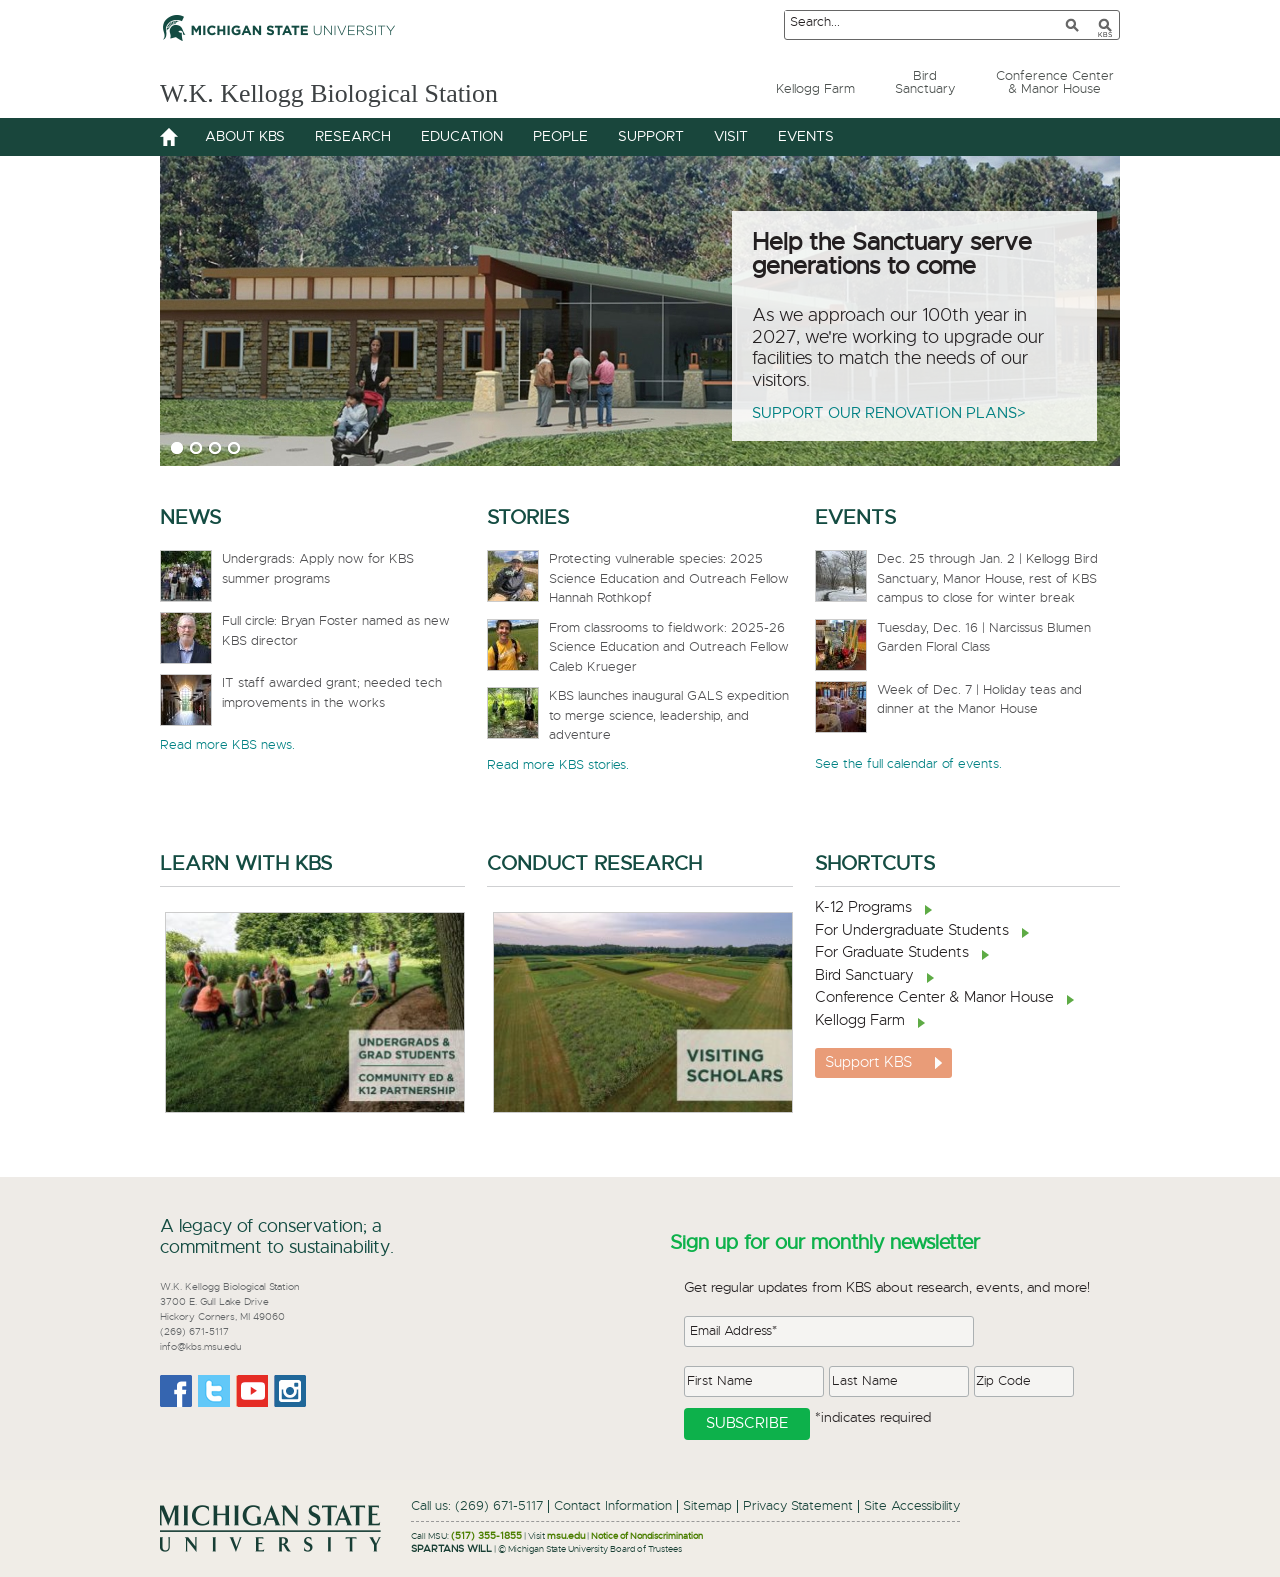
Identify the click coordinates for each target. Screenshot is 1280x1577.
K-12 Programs (863, 907)
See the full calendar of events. (908, 764)
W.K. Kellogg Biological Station (362, 91)
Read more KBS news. (227, 745)
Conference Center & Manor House (934, 997)
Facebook (176, 1391)
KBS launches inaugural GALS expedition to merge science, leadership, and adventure (669, 716)
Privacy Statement (798, 1506)
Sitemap (707, 1506)
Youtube (252, 1391)
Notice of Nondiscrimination (647, 1536)
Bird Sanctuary (864, 975)
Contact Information (613, 1506)
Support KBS (868, 1062)
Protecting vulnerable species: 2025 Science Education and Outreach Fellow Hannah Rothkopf (669, 579)
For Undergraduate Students (912, 930)
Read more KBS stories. (558, 765)
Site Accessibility (912, 1506)
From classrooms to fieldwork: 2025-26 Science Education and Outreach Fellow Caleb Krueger (669, 648)
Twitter (214, 1391)
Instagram (290, 1391)
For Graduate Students (892, 952)
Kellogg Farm (860, 1020)
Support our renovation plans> (889, 413)
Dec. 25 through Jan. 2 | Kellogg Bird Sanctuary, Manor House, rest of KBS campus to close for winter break (987, 579)
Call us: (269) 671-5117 (477, 1506)
